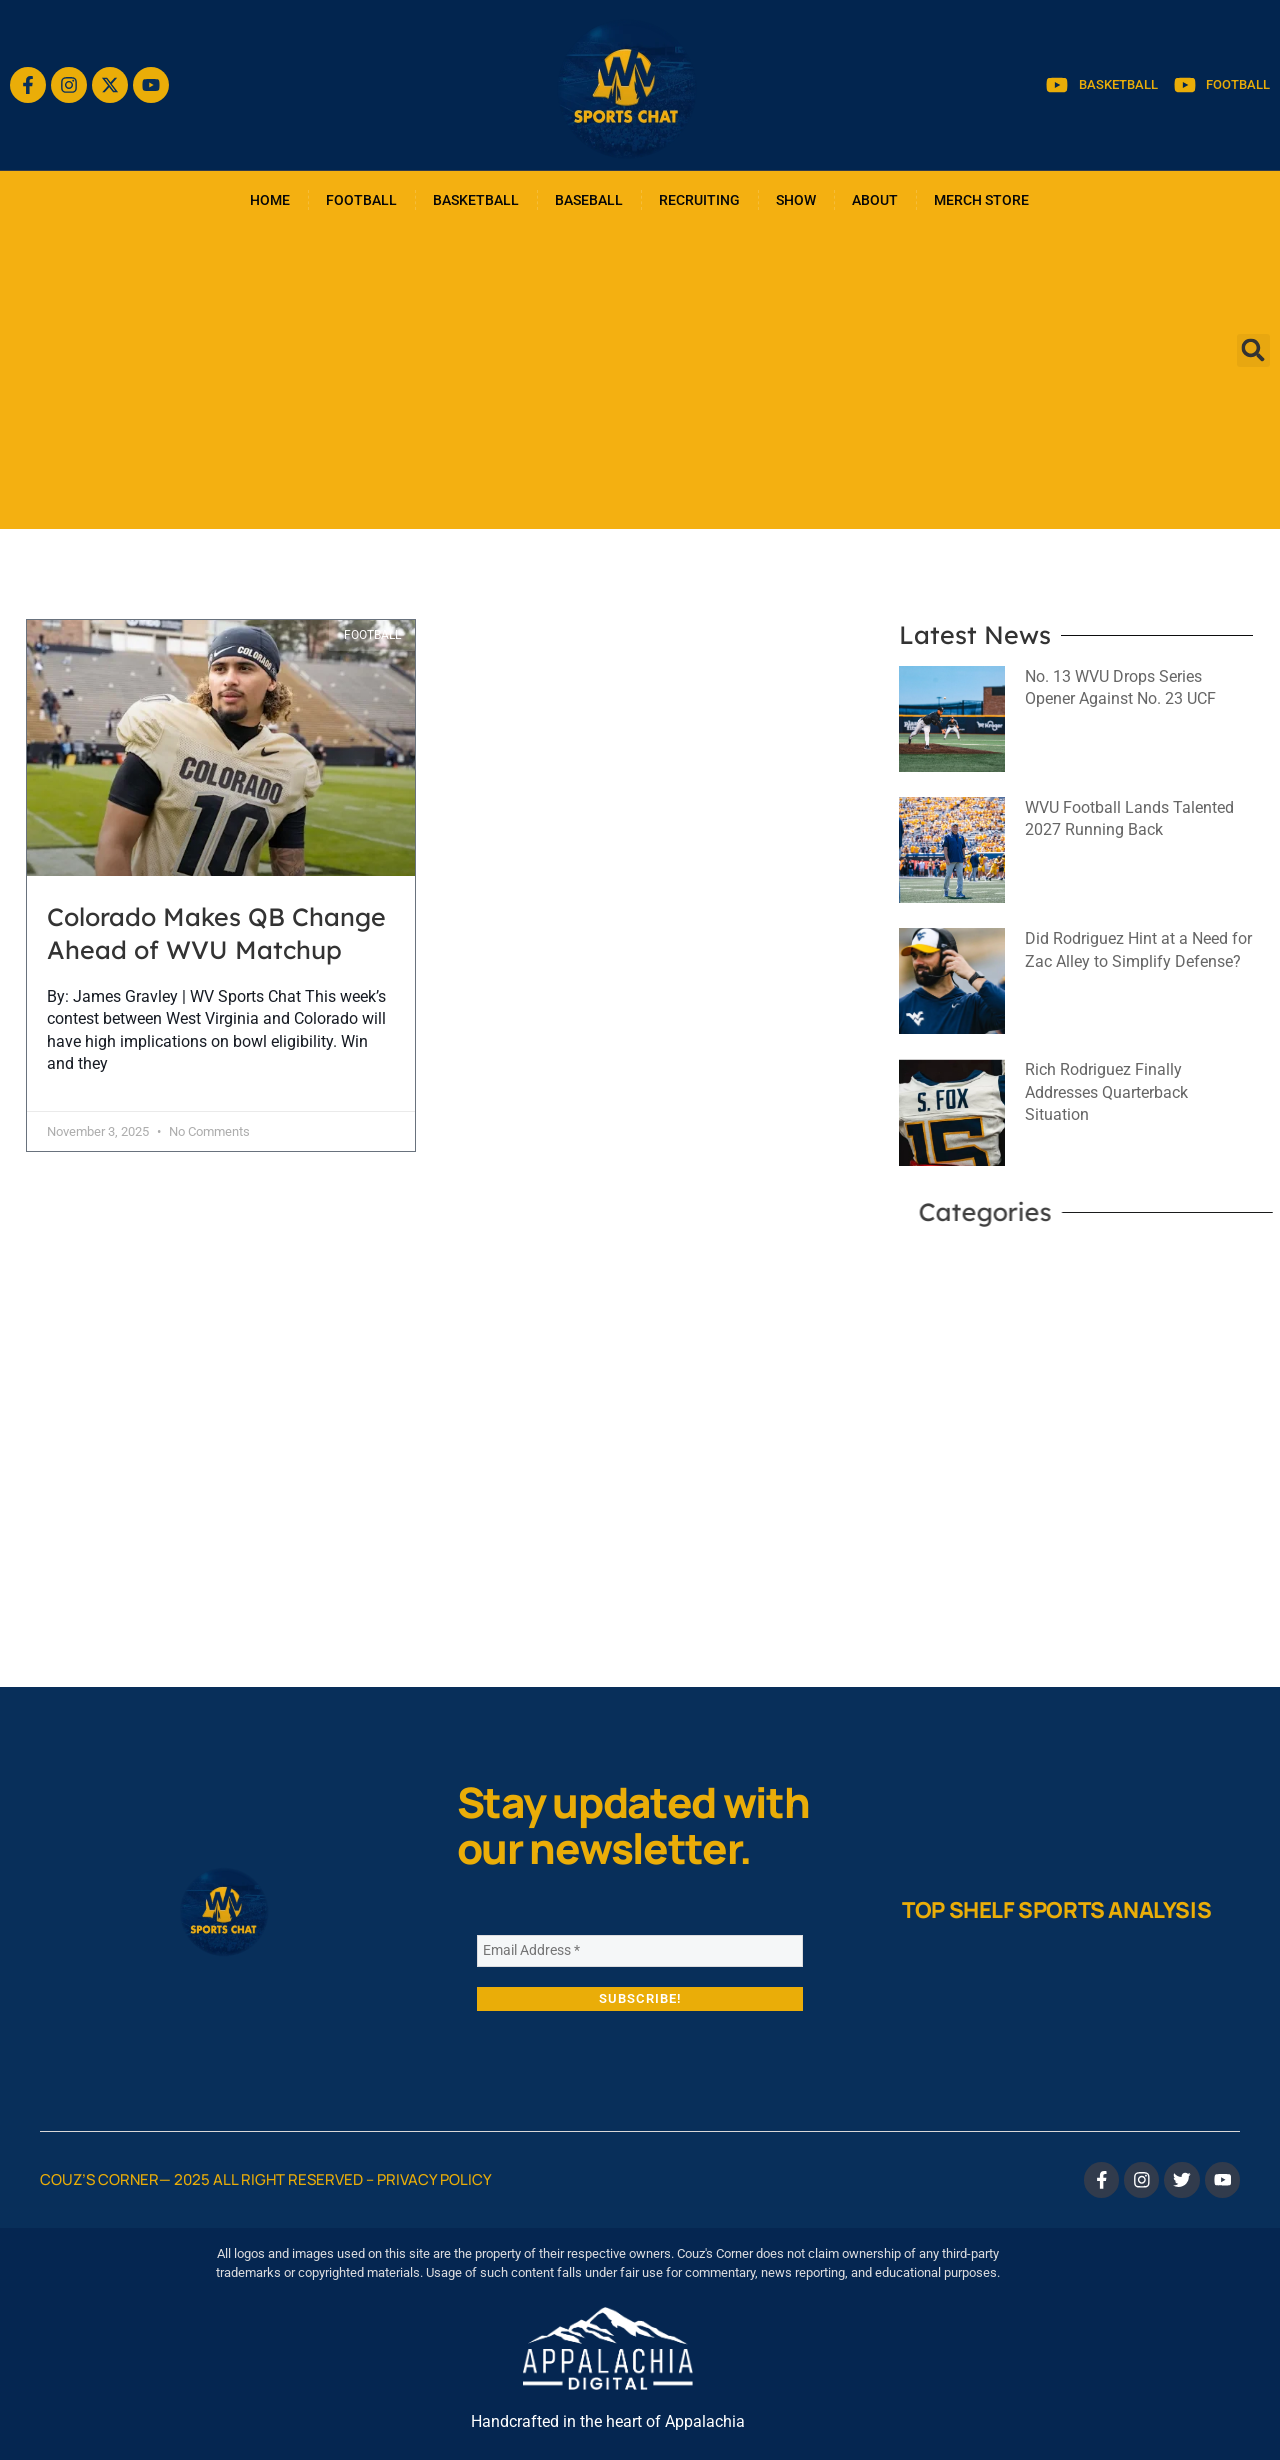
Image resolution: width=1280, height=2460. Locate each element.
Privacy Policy (434, 2179)
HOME (270, 200)
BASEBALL (589, 200)
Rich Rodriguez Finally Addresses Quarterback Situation (1106, 1092)
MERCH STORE (981, 200)
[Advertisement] (640, 379)
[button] (1253, 350)
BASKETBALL (476, 200)
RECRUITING (699, 200)
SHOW (796, 200)
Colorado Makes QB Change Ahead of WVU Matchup (216, 933)
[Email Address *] (640, 1951)
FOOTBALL (361, 200)
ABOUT (875, 200)
